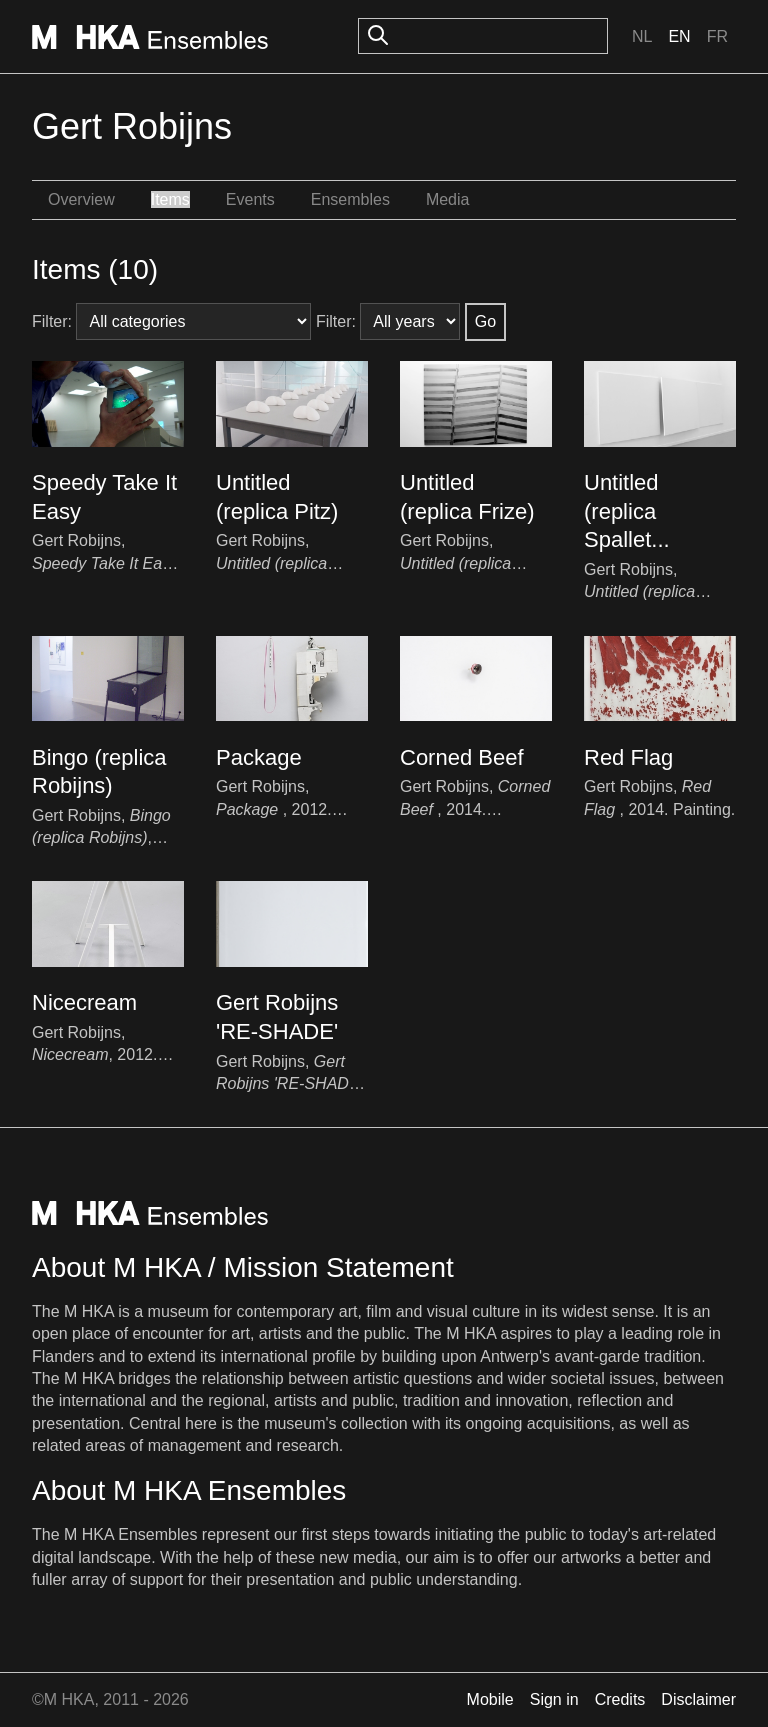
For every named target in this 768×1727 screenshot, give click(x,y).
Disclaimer (698, 1699)
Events (250, 199)
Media (448, 199)
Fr (717, 36)
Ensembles (350, 199)
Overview (81, 199)
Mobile (490, 1699)
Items (170, 199)
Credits (620, 1699)
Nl (642, 36)
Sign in (554, 1699)
